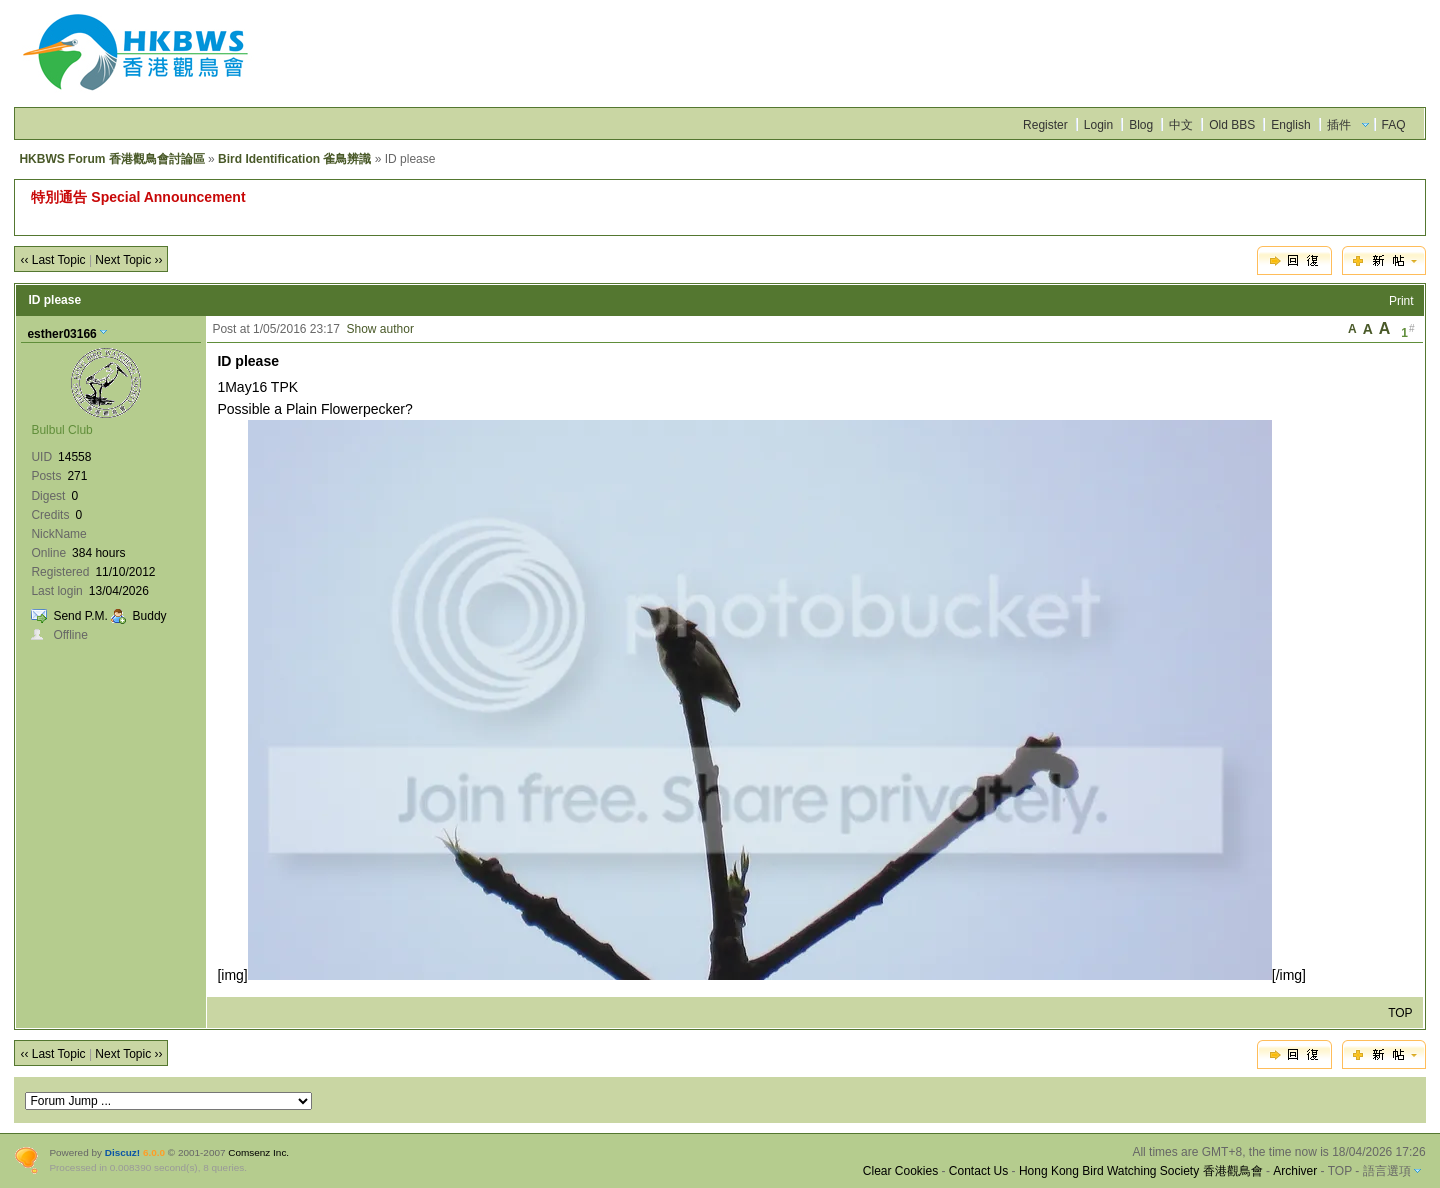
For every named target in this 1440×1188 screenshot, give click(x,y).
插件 (1339, 125)
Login (1098, 125)
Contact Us (978, 1171)
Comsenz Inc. (258, 1152)
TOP (1400, 1013)
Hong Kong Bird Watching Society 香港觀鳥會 (1141, 1171)
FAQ (1394, 125)
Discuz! (122, 1152)
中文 (1181, 125)
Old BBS (1232, 125)
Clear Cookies (900, 1171)
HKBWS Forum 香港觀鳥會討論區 (111, 159)
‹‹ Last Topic (52, 260)
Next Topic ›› (128, 260)
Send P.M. (80, 616)
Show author (380, 329)
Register (1045, 125)
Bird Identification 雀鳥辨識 (294, 159)
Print (1401, 301)
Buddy (150, 616)
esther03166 (61, 334)
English (1290, 125)
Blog (1141, 125)
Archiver (1295, 1171)
